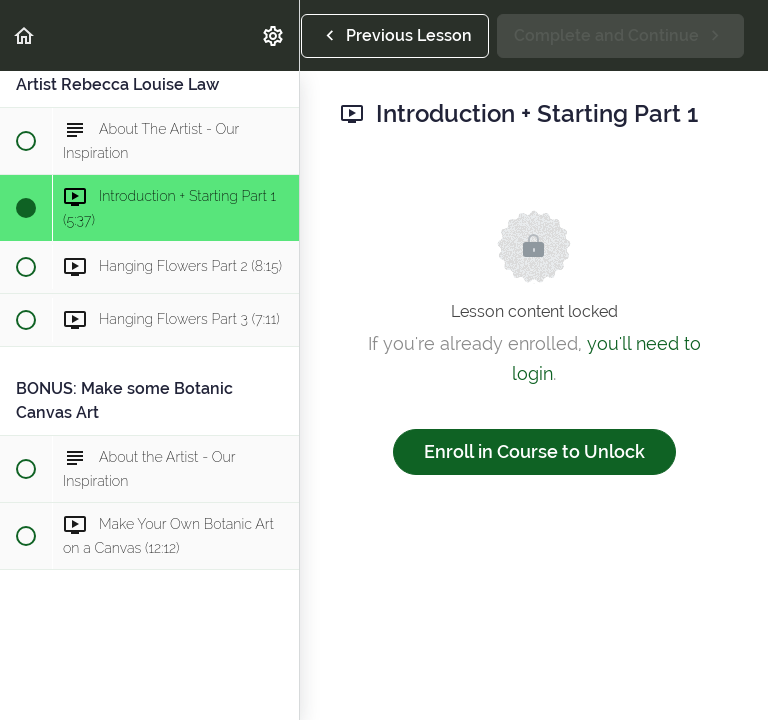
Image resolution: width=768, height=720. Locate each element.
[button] (25, 35)
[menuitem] (274, 35)
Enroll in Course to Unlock (534, 451)
